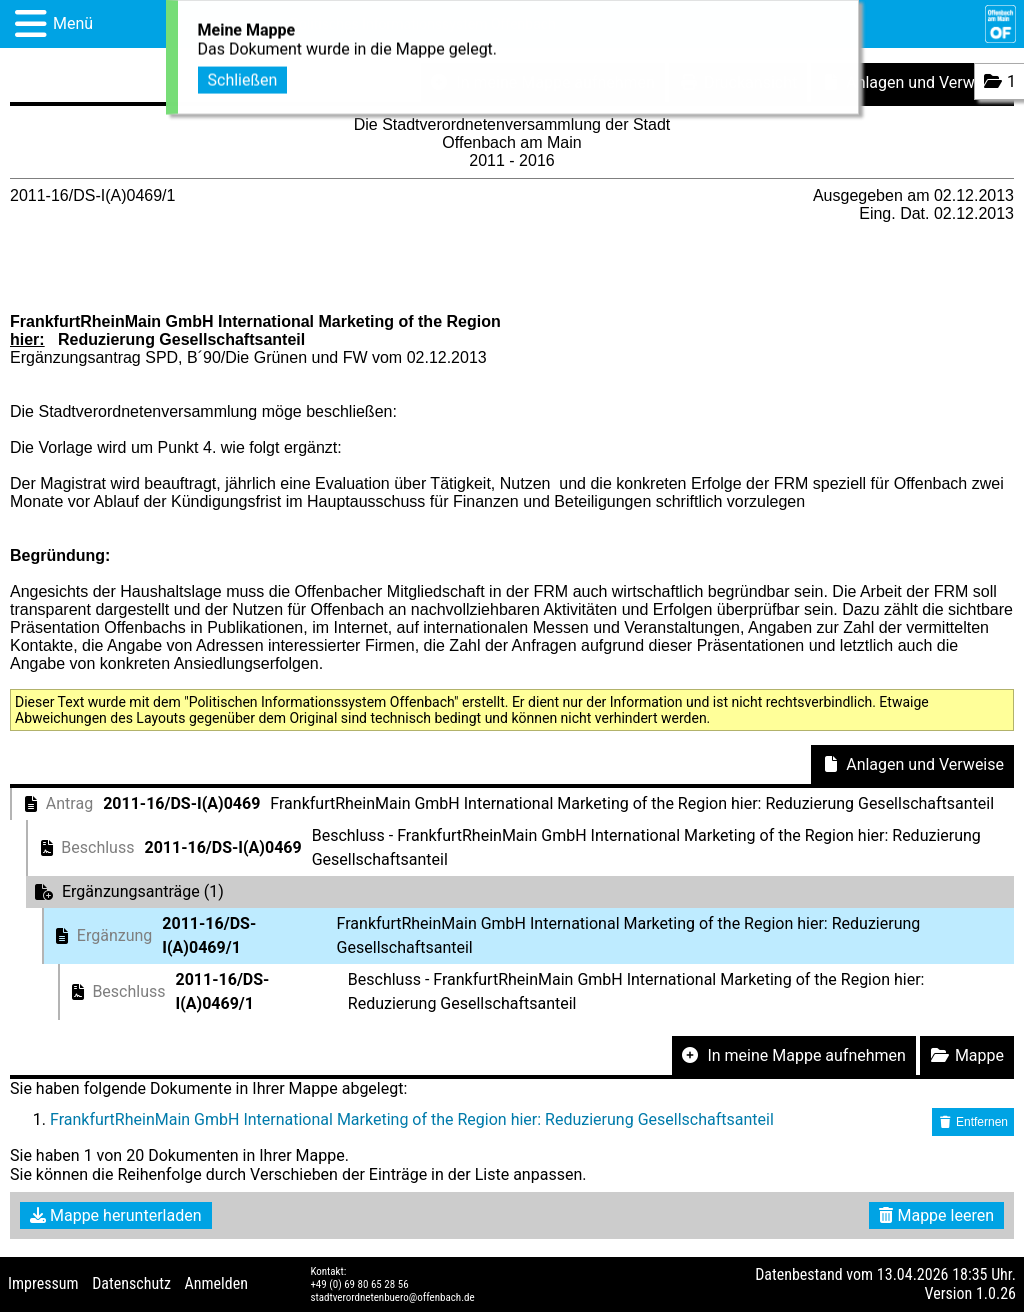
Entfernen (973, 1122)
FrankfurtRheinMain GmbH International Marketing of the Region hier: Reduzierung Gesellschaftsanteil (412, 1119)
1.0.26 (996, 1293)
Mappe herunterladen (116, 1215)
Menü (73, 23)
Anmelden (216, 1283)
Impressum (43, 1283)
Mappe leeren (936, 1215)
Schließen (243, 76)
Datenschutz (131, 1283)
